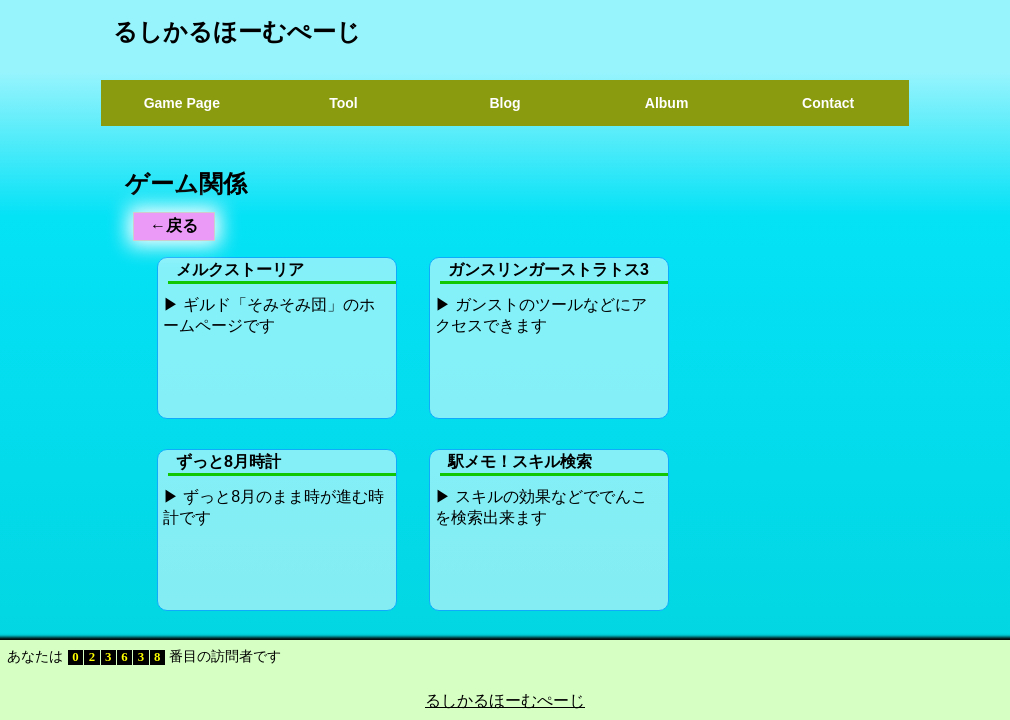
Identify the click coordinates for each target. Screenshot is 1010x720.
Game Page (182, 103)
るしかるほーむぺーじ (237, 31)
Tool (343, 103)
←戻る (174, 225)
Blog (504, 103)
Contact (828, 103)
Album (667, 103)
